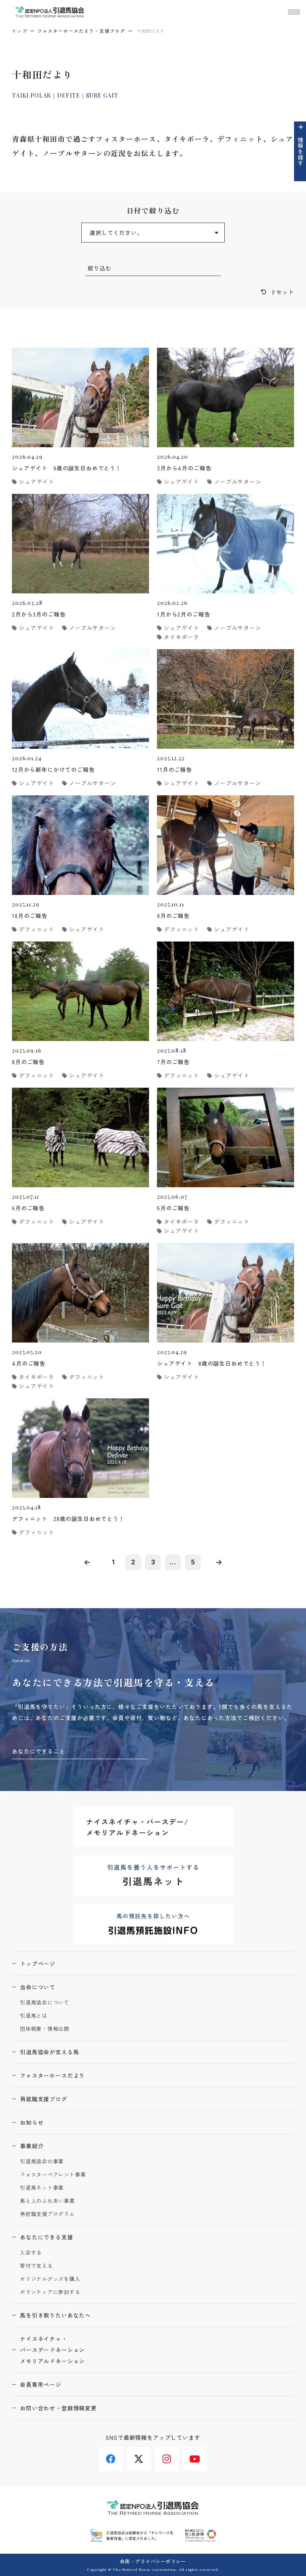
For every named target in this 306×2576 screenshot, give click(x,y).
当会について (37, 1987)
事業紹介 (31, 2146)
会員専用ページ (40, 2384)
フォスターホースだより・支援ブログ (81, 30)
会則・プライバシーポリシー (153, 2561)
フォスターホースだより (52, 2075)
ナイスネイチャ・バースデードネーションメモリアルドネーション (52, 2350)
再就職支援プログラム (47, 2214)
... (173, 1562)
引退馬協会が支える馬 (49, 2052)
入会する (31, 2252)
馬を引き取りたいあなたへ (55, 2315)
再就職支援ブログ (43, 2099)
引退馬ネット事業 (42, 2188)
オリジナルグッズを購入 (50, 2279)
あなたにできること (38, 1751)
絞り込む (99, 268)
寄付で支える (36, 2266)
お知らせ (31, 2122)
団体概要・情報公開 (44, 2029)
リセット (282, 292)
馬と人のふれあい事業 (47, 2201)
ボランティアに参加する (50, 2292)
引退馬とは (33, 2015)
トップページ (37, 1963)
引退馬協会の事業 (42, 2161)
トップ (19, 30)
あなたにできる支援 (46, 2237)
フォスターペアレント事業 (53, 2174)
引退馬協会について (44, 2002)
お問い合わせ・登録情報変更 (58, 2408)
